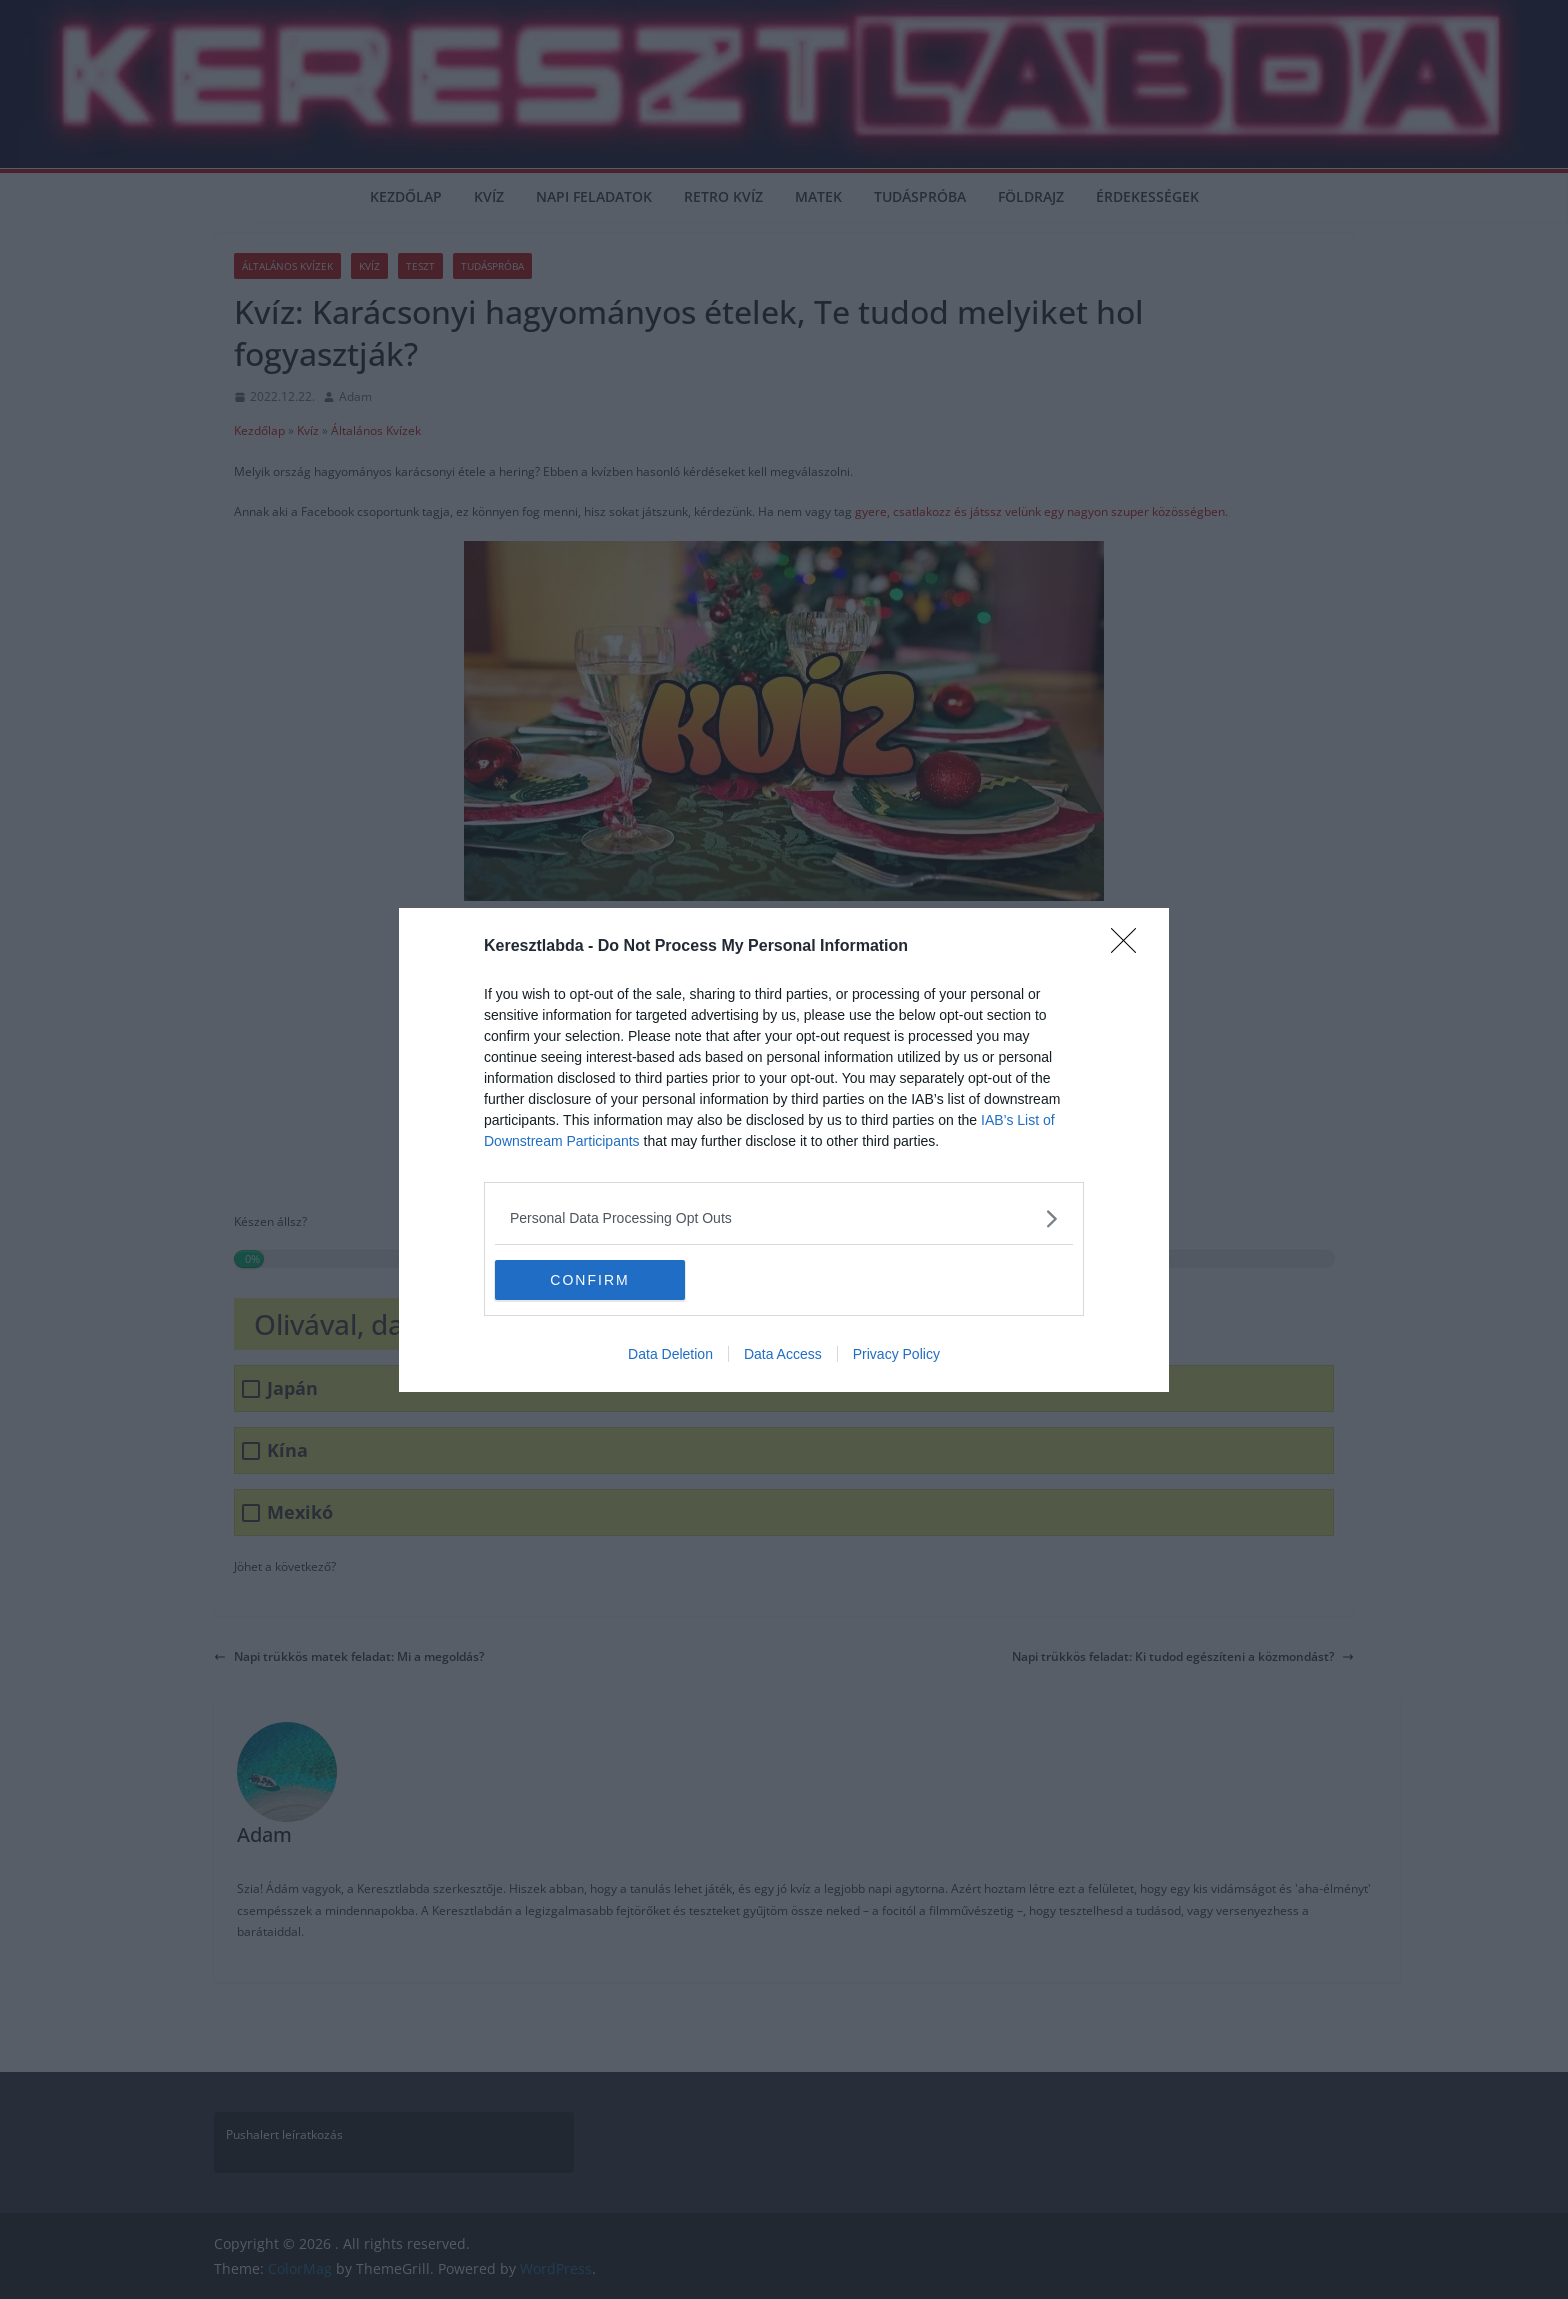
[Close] (1130, 947)
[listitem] (784, 1218)
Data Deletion (670, 1354)
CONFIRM (589, 1279)
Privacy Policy (896, 1354)
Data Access (783, 1354)
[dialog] (784, 1150)
